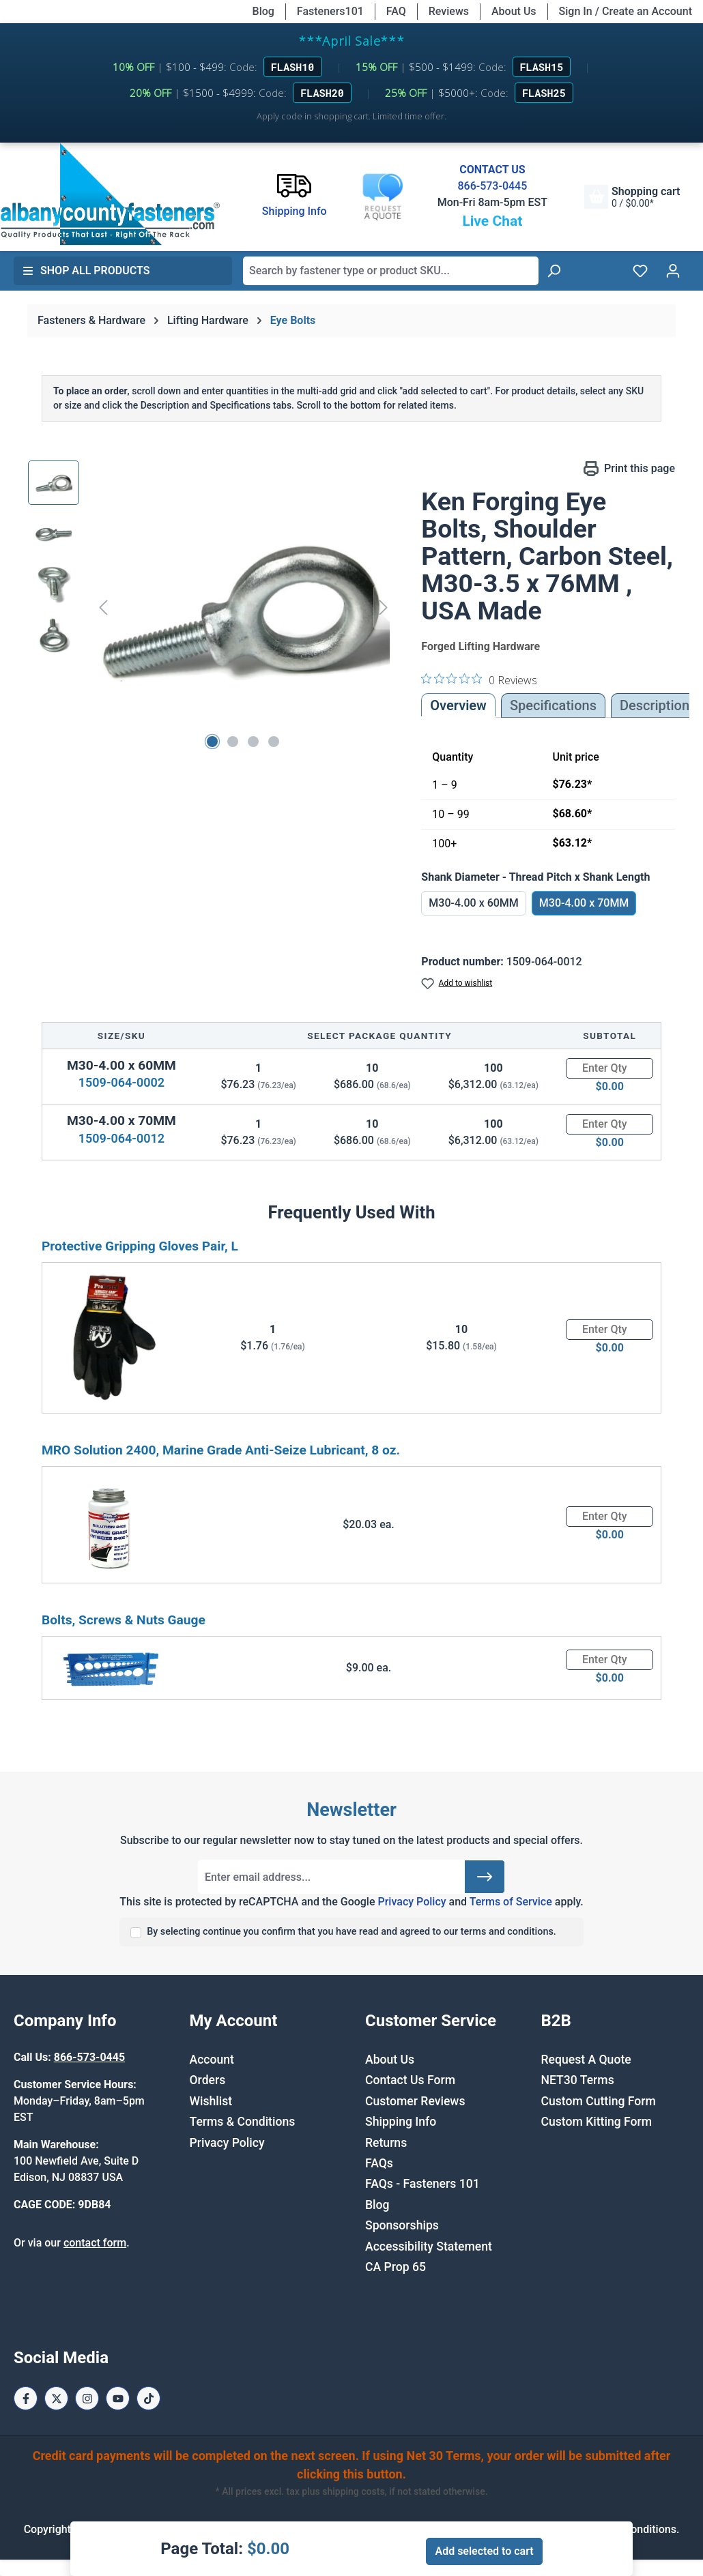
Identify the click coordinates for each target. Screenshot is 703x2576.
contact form (94, 2242)
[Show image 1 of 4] (212, 741)
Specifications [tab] (553, 705)
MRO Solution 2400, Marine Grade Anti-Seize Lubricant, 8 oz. (221, 1450)
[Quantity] (609, 1068)
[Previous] (103, 607)
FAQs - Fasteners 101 (422, 2184)
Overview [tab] (458, 705)
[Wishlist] (640, 270)
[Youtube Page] (118, 2398)
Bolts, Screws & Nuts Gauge (123, 1620)
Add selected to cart (484, 2551)
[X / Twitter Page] (56, 2398)
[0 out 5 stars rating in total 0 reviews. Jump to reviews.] (479, 679)
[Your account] (673, 270)
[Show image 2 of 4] (232, 741)
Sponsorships (402, 2225)
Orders (208, 2080)
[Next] (383, 607)
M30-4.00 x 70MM (584, 902)
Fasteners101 (330, 11)
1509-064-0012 (121, 1138)
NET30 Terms (577, 2080)
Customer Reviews (415, 2101)
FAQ (396, 11)
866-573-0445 (492, 185)
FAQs (379, 2163)
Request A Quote (586, 2059)
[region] (210, 607)
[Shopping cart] (632, 197)
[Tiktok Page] (148, 2398)
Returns (386, 2143)
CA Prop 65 (395, 2267)
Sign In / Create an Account (625, 11)
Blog (263, 11)
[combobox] (391, 271)
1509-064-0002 (121, 1082)
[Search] (553, 271)
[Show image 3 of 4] (253, 741)
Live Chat (492, 221)
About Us (513, 11)
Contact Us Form (410, 2080)
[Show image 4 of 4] (273, 741)
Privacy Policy (411, 1901)
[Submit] (484, 1877)
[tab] (654, 705)
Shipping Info (400, 2121)
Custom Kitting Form (596, 2121)
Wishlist (211, 2101)
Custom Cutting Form (598, 2101)
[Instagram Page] (87, 2398)
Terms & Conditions (243, 2121)
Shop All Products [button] (86, 270)
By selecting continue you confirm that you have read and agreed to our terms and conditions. (351, 1931)
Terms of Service (511, 1901)
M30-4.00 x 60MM (474, 902)
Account (212, 2059)
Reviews (449, 11)
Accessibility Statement (428, 2246)
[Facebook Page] (26, 2398)
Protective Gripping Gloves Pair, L (140, 1246)
